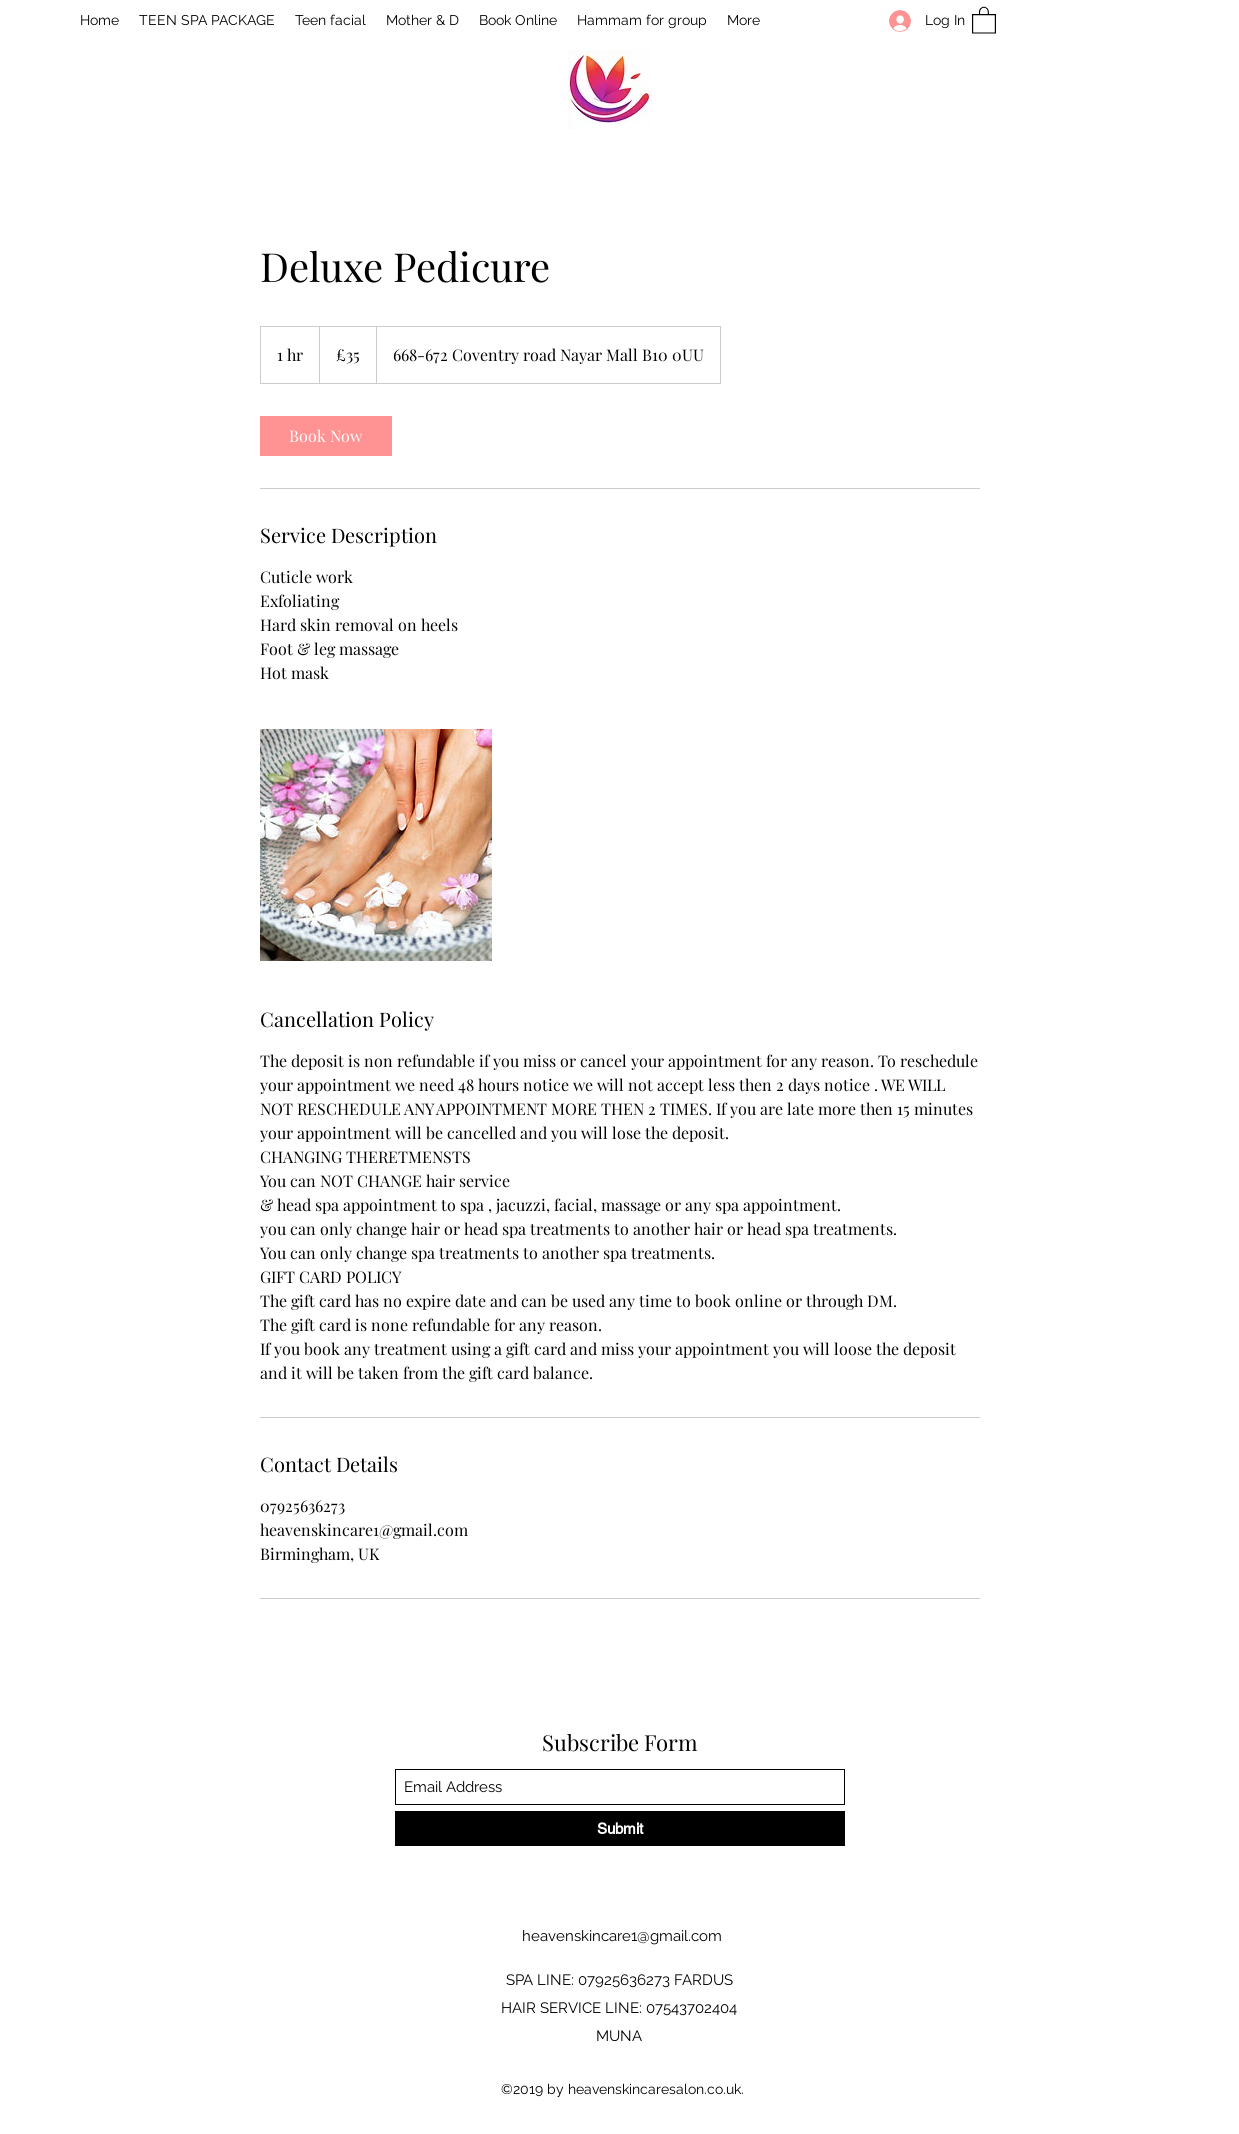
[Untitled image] (376, 845)
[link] (326, 436)
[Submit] (620, 1828)
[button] (984, 19)
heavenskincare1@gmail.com (622, 1936)
